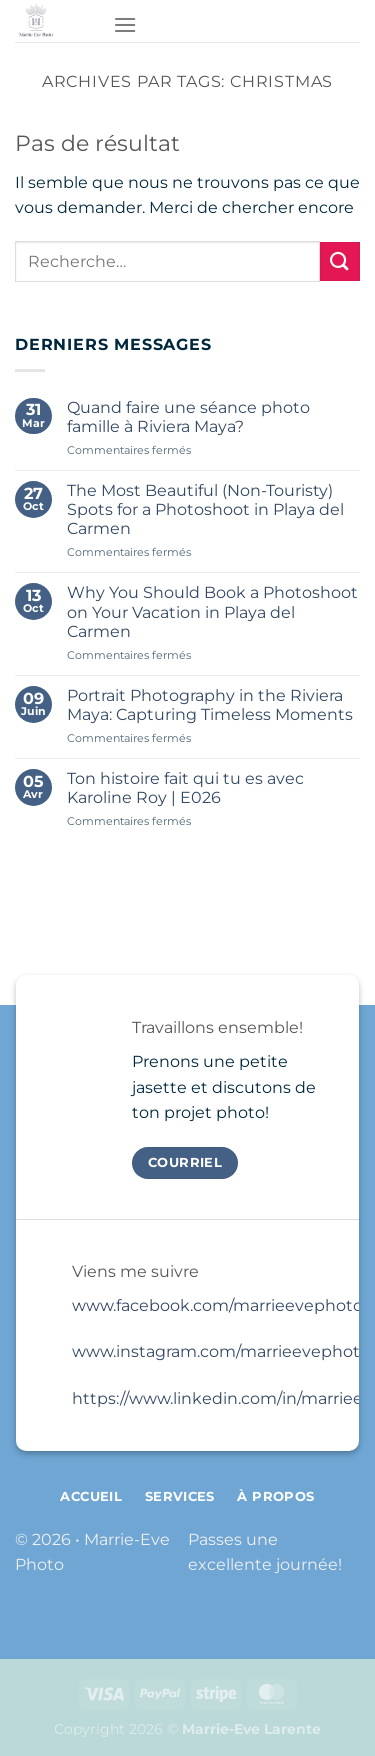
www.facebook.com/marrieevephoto (217, 1305)
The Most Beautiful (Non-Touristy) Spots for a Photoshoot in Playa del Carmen (205, 509)
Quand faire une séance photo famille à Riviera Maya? (188, 417)
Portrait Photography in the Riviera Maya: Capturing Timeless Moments (210, 705)
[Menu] (125, 24)
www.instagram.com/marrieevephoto (221, 1351)
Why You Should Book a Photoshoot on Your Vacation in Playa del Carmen (212, 611)
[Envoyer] (340, 261)
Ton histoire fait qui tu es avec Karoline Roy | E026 (185, 788)
